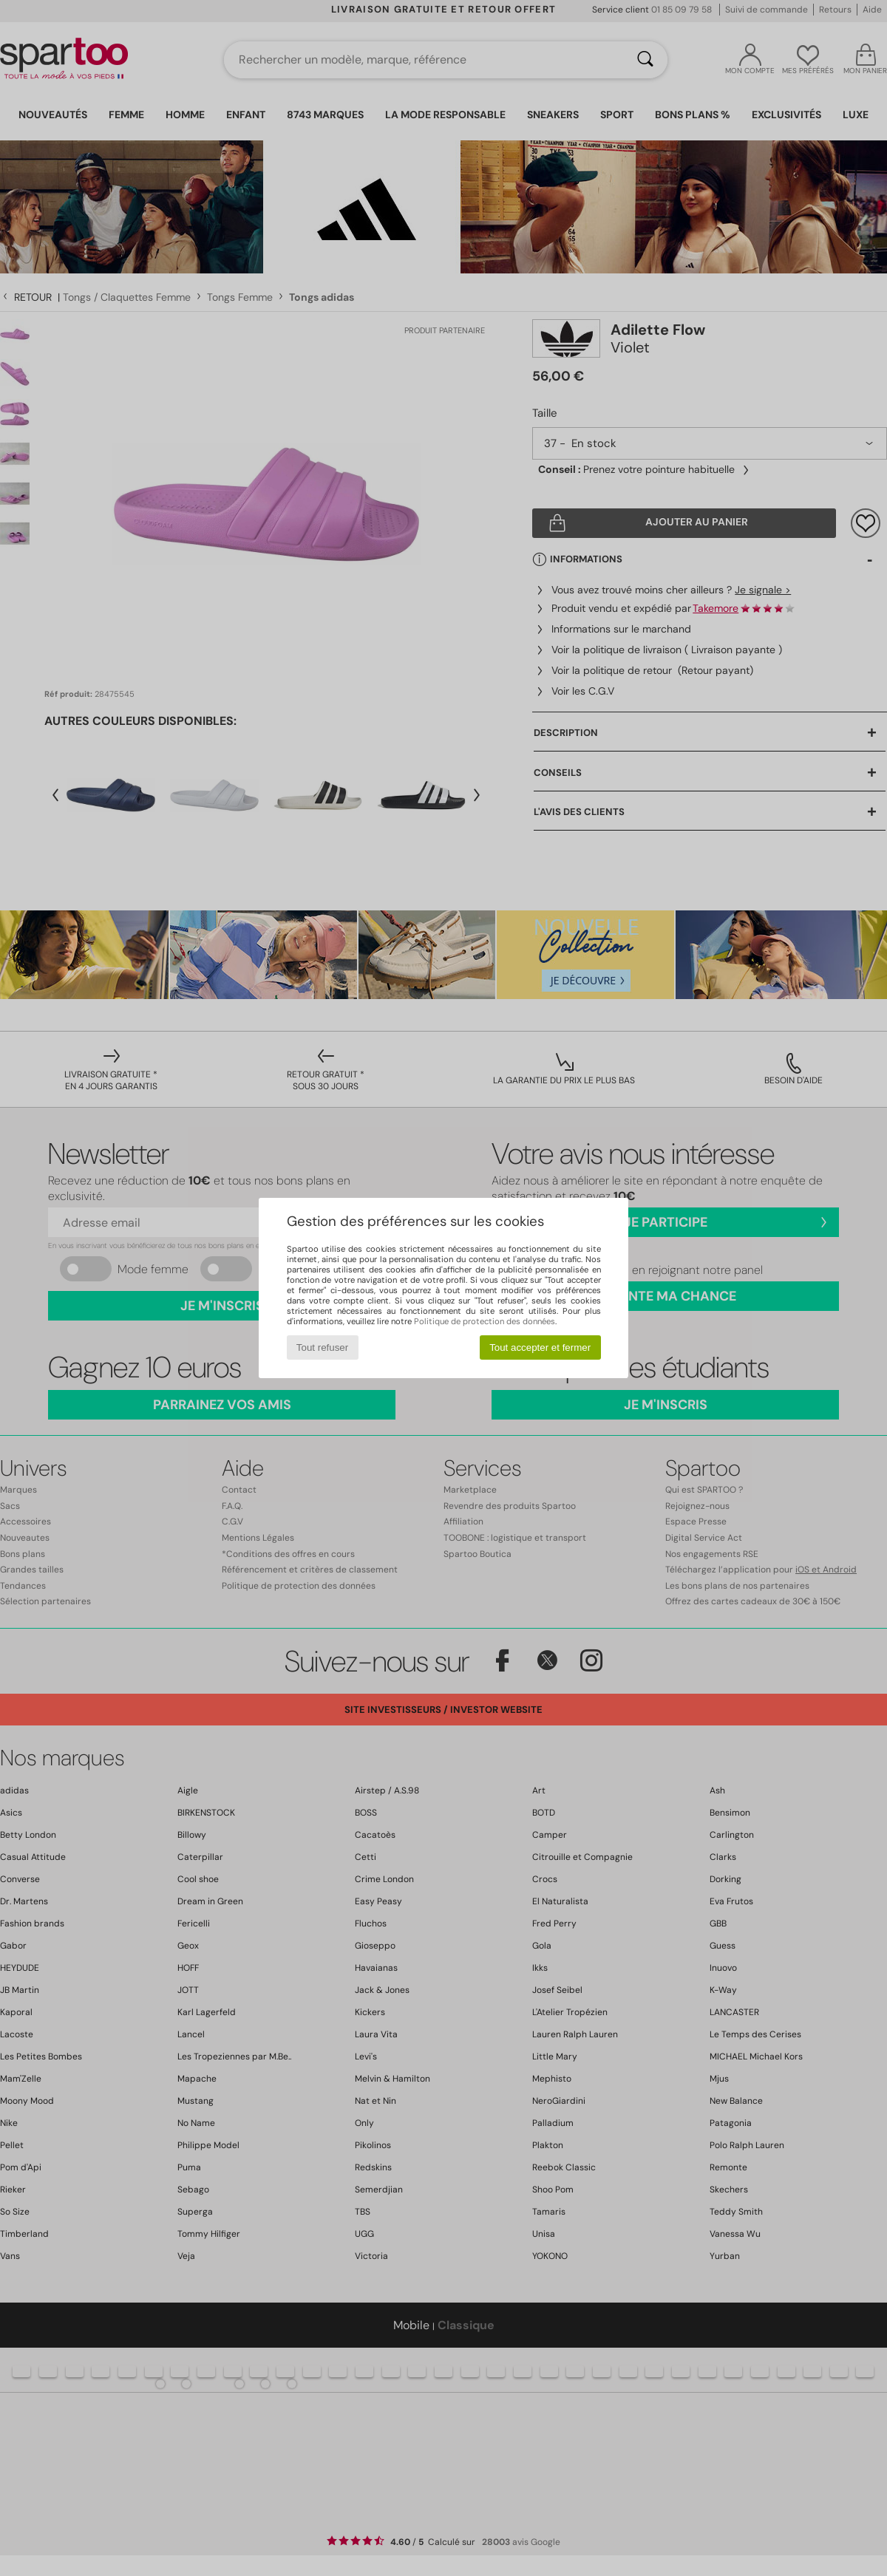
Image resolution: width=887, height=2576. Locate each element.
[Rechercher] (645, 59)
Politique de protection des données (484, 1321)
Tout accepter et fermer (540, 1347)
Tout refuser (322, 1347)
